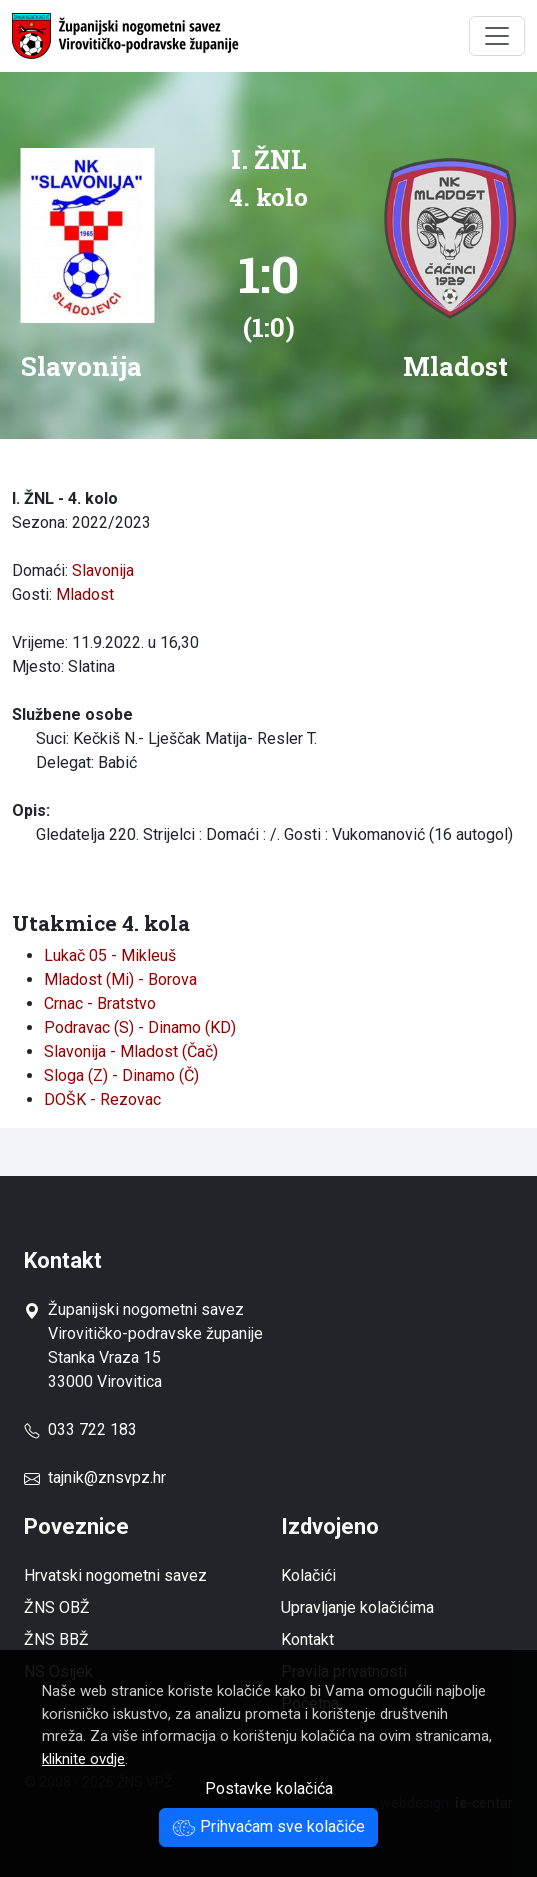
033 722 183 (80, 1429)
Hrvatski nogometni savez (115, 1575)
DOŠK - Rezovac (102, 1099)
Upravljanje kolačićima (357, 1607)
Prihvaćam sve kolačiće (268, 1826)
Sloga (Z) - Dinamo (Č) (121, 1075)
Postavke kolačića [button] (269, 1788)
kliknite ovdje (83, 1759)
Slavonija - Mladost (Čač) (131, 1051)
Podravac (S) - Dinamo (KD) (140, 1027)
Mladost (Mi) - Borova (120, 979)
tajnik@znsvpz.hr (107, 1477)
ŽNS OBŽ (57, 1607)
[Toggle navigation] (497, 36)
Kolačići (308, 1575)
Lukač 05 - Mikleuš (110, 955)
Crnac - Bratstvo (100, 1003)
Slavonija (103, 570)
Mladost (85, 594)
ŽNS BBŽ (56, 1639)
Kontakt (307, 1639)
